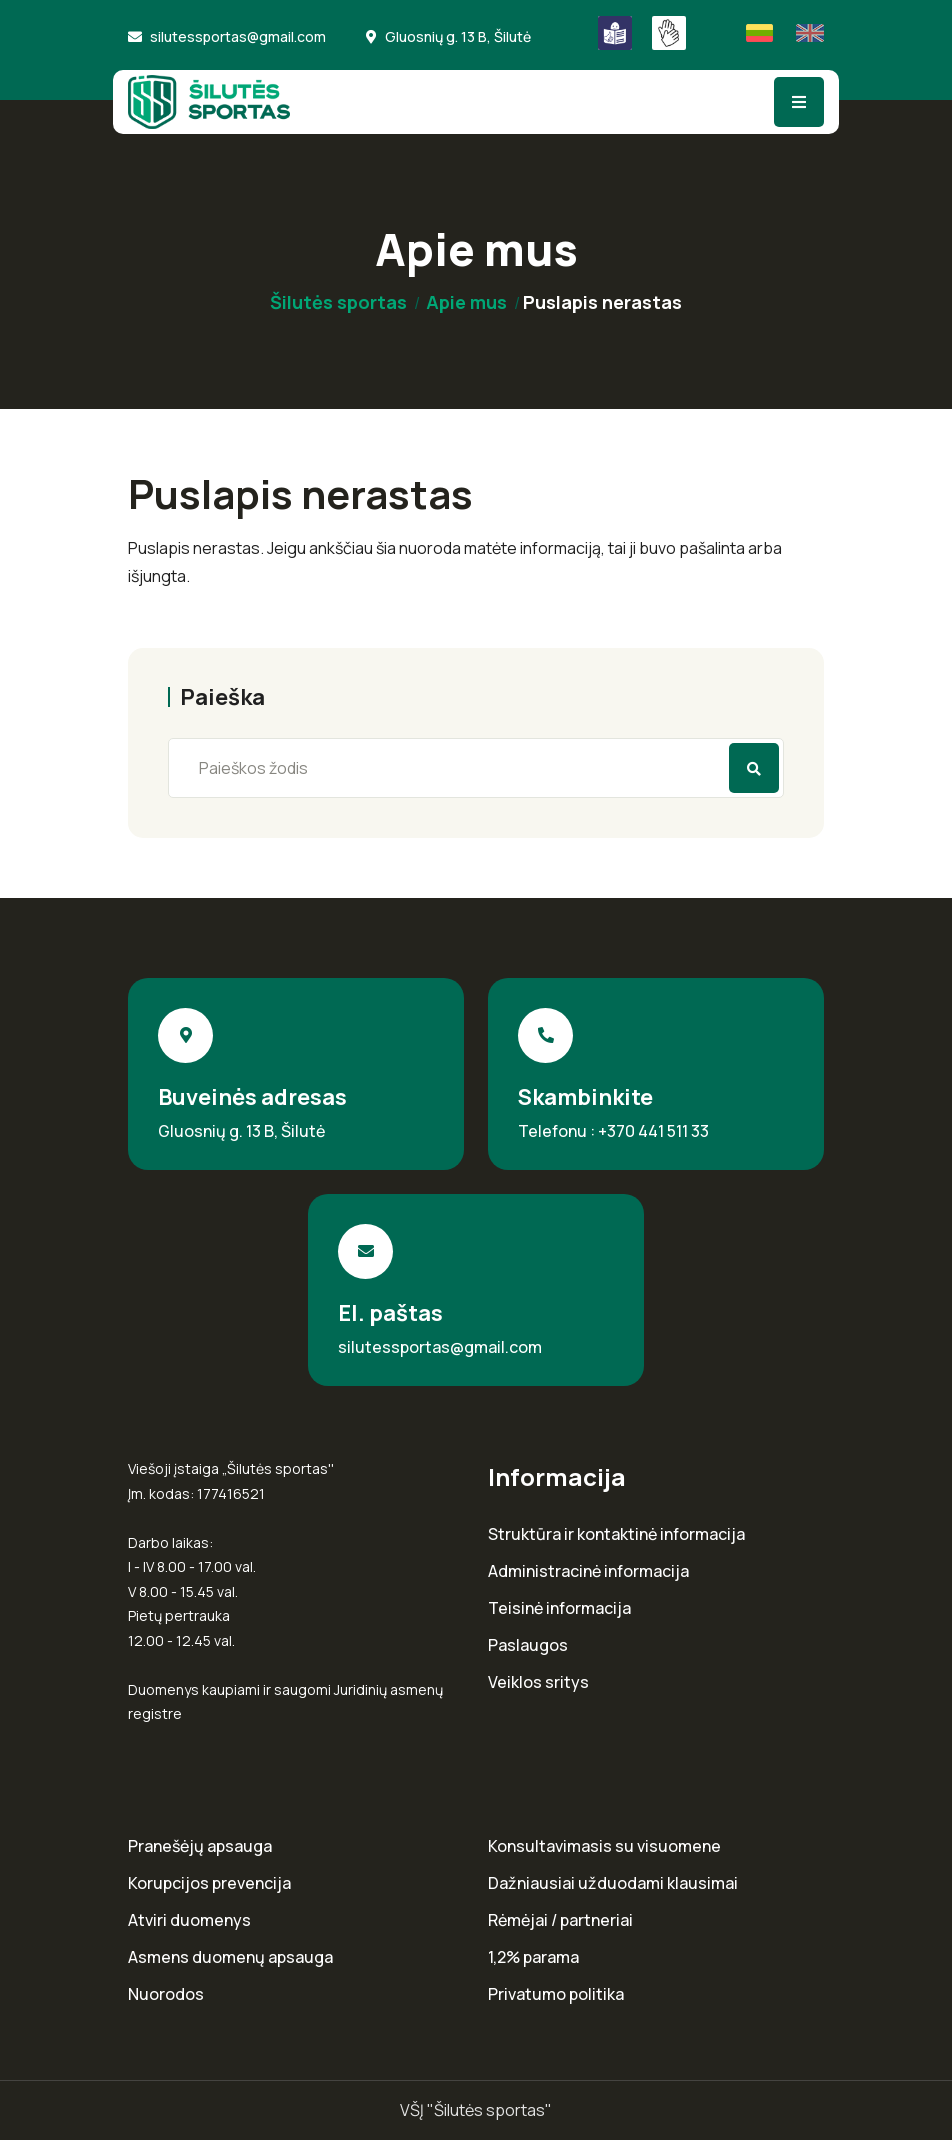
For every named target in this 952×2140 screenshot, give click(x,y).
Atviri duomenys (189, 1920)
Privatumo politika (556, 1994)
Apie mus (466, 302)
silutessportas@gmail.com (238, 36)
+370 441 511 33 (653, 1131)
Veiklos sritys (538, 1682)
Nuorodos (166, 1994)
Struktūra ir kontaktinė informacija (616, 1534)
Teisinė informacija (559, 1608)
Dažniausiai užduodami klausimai (613, 1883)
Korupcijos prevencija (209, 1883)
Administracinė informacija (588, 1571)
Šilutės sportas (338, 302)
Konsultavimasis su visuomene (604, 1846)
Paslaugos (528, 1645)
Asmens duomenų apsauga (230, 1957)
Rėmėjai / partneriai (560, 1920)
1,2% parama (533, 1957)
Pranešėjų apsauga (200, 1846)
